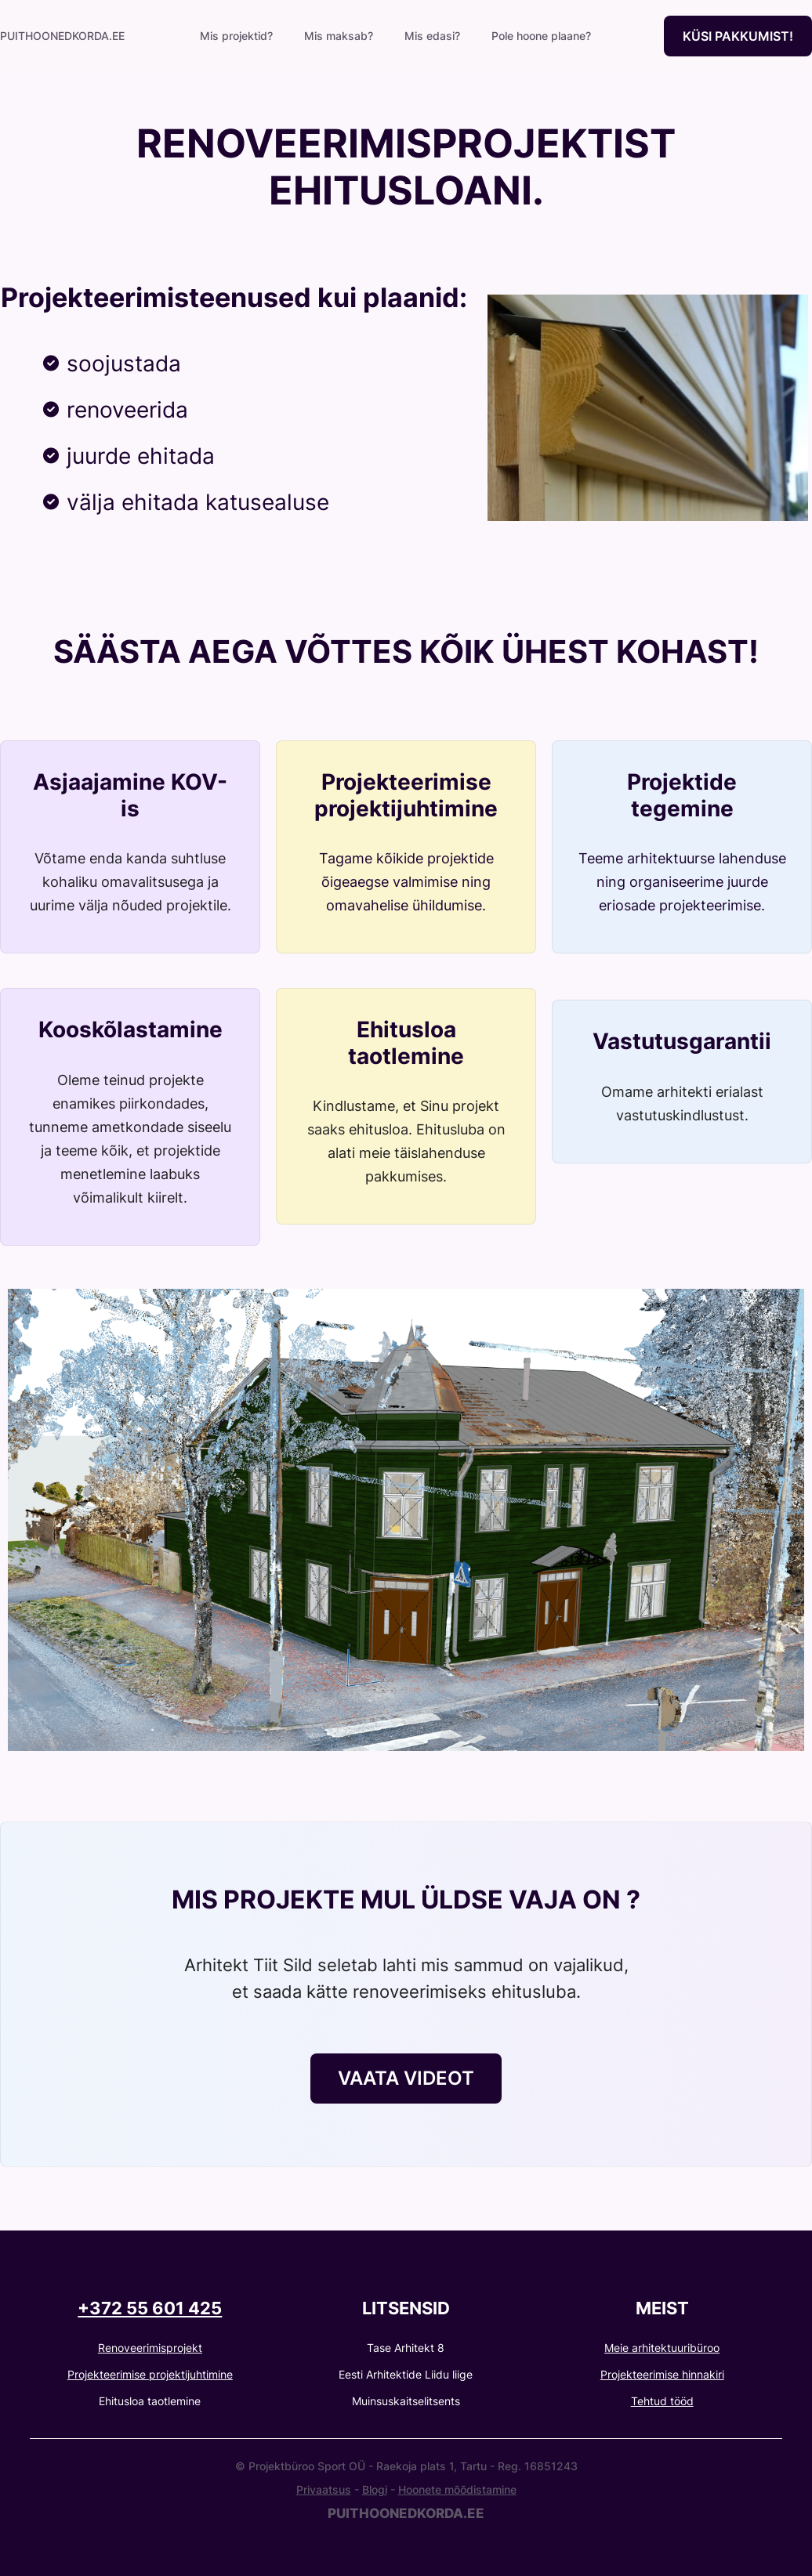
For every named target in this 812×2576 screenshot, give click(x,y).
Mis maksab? (338, 35)
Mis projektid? (236, 35)
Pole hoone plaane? (541, 35)
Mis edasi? (432, 35)
